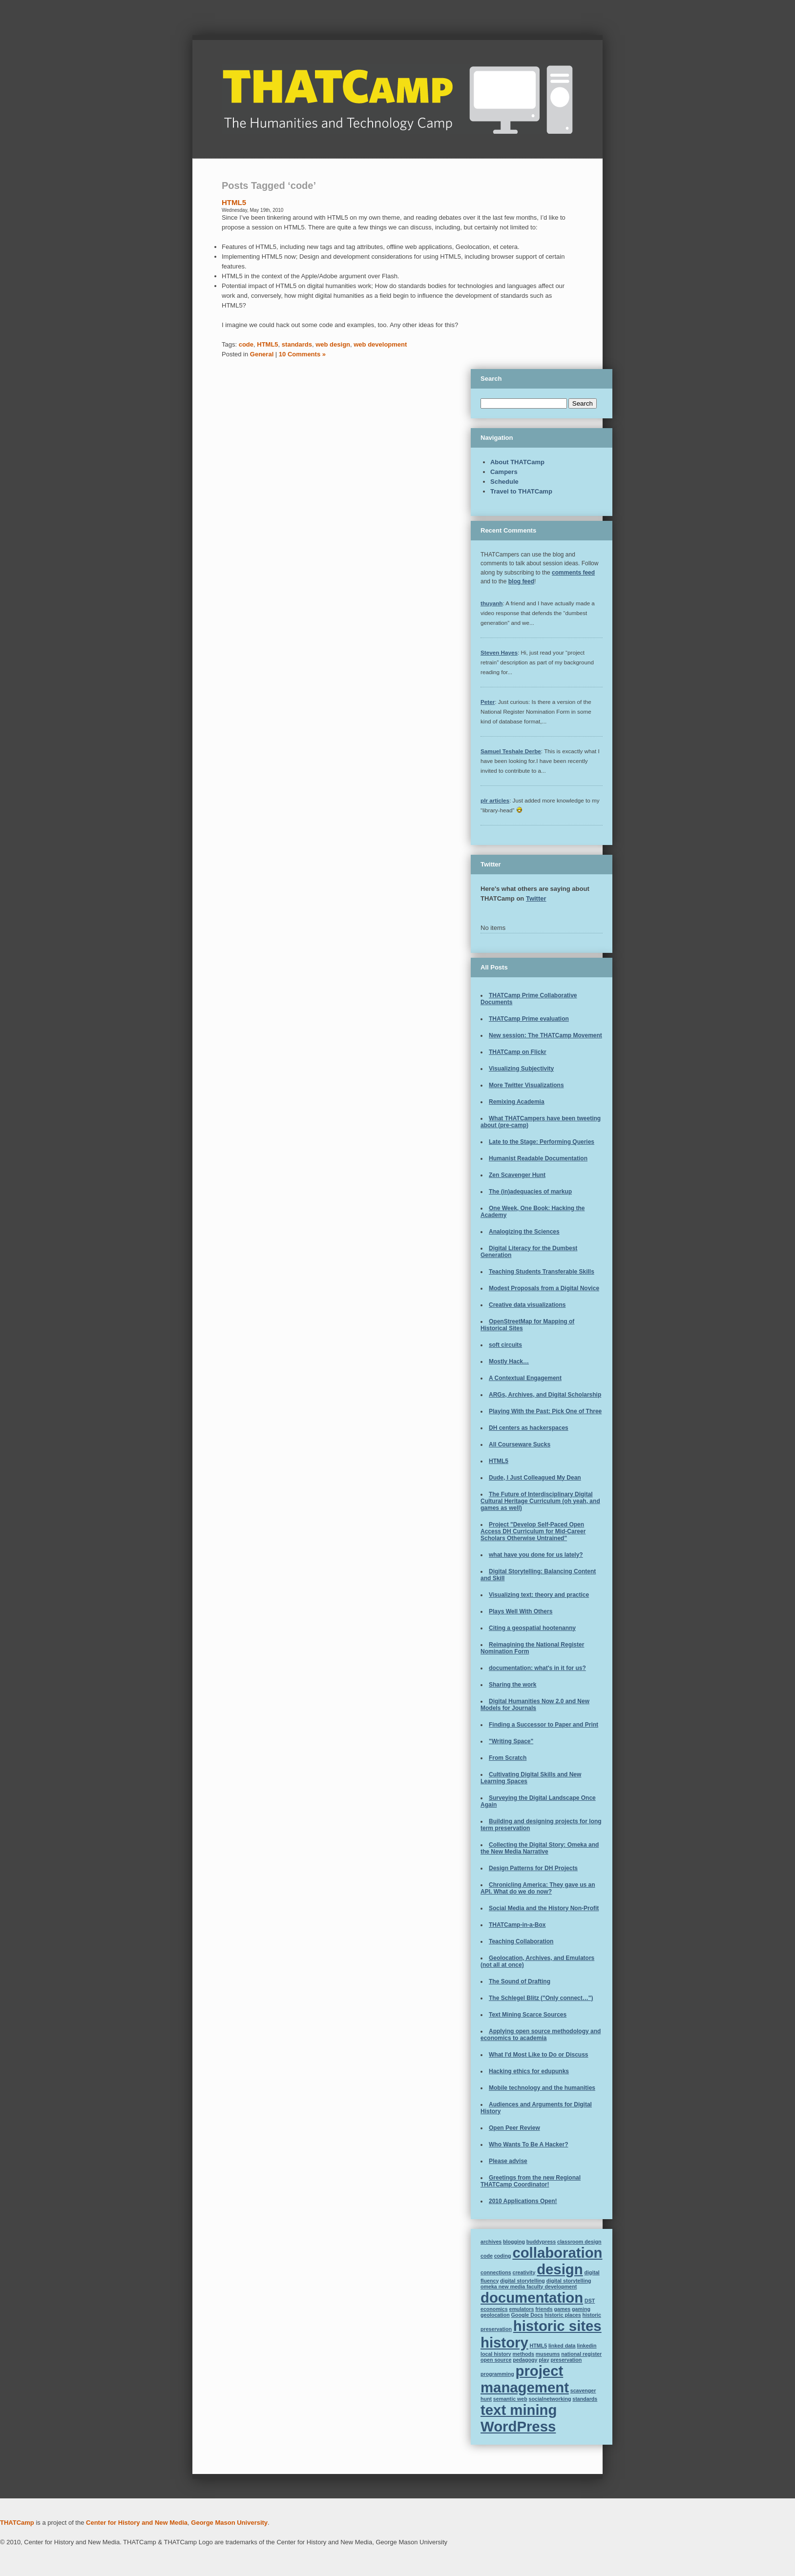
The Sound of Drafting (519, 1981)
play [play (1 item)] (544, 2360)
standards (297, 344)
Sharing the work (512, 1684)
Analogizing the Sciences (524, 1231)
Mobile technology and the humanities (542, 2087)
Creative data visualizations (527, 1304)
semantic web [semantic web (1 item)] (510, 2399)
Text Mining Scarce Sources (527, 2014)
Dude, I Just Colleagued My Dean (535, 1477)
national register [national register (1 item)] (581, 2354)
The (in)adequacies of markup (530, 1191)
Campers (504, 471)
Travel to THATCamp (521, 491)
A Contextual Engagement (525, 1378)
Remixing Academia (516, 1101)
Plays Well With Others (520, 1611)
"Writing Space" (511, 1741)
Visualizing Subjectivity (521, 1068)
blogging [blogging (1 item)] (514, 2242)
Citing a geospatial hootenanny (532, 1628)
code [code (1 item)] (487, 2256)
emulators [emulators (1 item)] (521, 2309)
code (246, 344)
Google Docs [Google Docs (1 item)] (527, 2315)
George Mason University (229, 2522)
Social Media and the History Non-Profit (544, 1908)
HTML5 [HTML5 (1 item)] (538, 2346)
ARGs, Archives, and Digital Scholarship (545, 1394)
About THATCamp (517, 462)
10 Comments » (302, 354)
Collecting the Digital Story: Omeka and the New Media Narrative (540, 1848)
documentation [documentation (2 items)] (532, 2297)
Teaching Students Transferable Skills (541, 1271)
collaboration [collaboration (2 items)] (557, 2253)
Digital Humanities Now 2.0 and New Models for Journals (535, 1704)
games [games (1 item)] (562, 2309)
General (261, 354)
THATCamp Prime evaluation (529, 1018)
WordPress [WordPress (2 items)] (518, 2426)
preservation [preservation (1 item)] (566, 2360)
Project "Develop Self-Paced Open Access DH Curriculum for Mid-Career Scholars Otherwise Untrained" (533, 1531)
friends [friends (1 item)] (544, 2309)
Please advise (508, 2161)
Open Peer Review (514, 2127)
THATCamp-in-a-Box (517, 1924)
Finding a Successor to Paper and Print (543, 1724)
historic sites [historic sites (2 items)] (557, 2326)
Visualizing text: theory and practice (539, 1594)
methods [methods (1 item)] (523, 2354)
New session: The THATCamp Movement (545, 1035)
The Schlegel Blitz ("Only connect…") (541, 1998)
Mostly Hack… (509, 1361)
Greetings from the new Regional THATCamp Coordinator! (531, 2181)
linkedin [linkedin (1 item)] (586, 2346)
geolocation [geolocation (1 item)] (495, 2315)
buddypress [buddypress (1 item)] (541, 2242)
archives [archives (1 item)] (491, 2242)
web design (332, 344)
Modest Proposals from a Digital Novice (544, 1288)
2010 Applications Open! (523, 2201)
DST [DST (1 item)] (590, 2301)
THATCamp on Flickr (517, 1052)
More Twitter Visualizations (526, 1085)
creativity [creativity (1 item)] (524, 2272)
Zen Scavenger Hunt (517, 1175)
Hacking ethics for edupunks (529, 2071)
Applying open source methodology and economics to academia (541, 2034)
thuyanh (491, 603)
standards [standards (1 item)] (584, 2399)
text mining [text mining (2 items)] (519, 2410)
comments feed (573, 572)
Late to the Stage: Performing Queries (541, 1141)
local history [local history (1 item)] (496, 2354)
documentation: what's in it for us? (537, 1668)
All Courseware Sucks (519, 1444)
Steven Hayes (499, 652)
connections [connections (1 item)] (496, 2272)
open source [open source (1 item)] (496, 2360)
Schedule (504, 481)
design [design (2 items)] (560, 2269)
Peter (488, 702)
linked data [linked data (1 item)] (562, 2346)
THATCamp (17, 2522)
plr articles (495, 800)
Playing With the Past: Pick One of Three (545, 1411)
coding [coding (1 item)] (502, 2256)
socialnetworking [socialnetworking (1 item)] (550, 2399)
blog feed (521, 581)
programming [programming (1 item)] (497, 2374)
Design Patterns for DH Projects (533, 1868)
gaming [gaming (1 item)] (581, 2309)
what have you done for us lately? (536, 1554)
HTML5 (234, 202)
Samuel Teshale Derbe (511, 751)
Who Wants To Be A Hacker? (528, 2144)
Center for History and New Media (137, 2522)
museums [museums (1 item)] (548, 2354)
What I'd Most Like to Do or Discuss (538, 2054)
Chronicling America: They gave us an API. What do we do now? (538, 1888)
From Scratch (507, 1757)
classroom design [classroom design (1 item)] (579, 2242)
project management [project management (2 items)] (525, 2379)
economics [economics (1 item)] (494, 2309)
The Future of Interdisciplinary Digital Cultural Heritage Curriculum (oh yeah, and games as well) (540, 1501)
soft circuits (505, 1344)
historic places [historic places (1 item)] (562, 2315)
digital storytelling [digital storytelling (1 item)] (522, 2281)
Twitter (536, 898)
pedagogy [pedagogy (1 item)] (525, 2360)
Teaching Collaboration (521, 1941)
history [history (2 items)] (504, 2342)
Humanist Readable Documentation (538, 1158)
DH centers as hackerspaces (528, 1427)
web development (380, 344)
